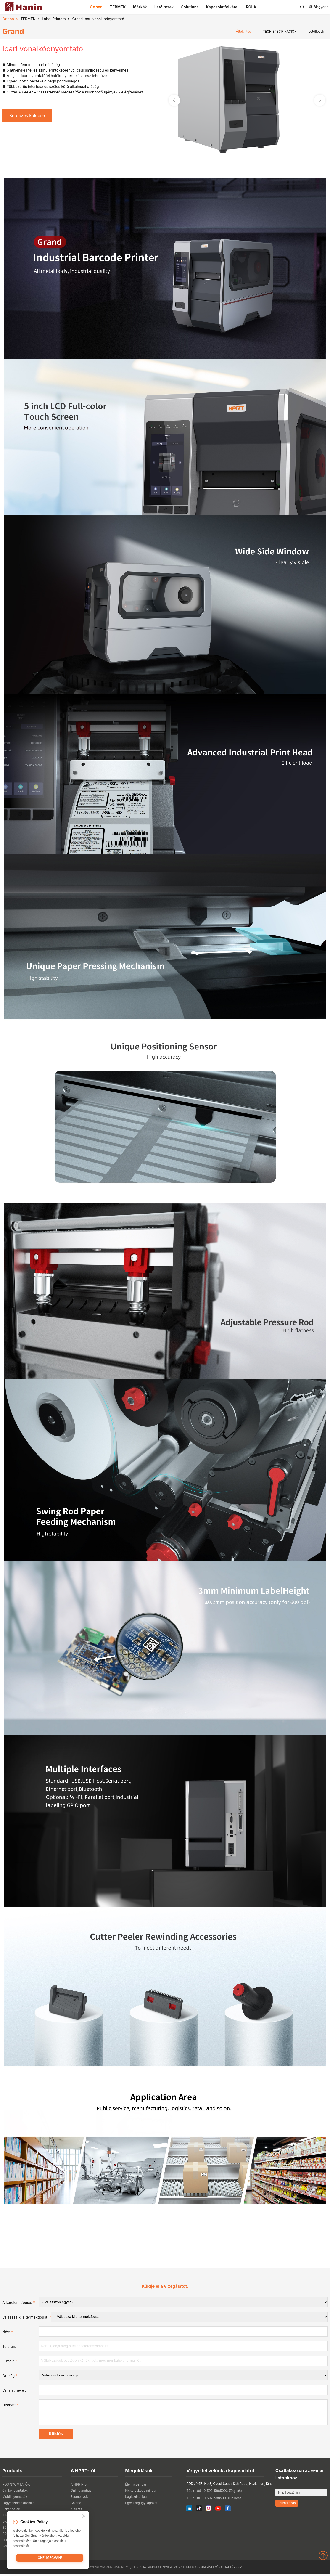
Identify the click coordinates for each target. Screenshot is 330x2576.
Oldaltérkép (230, 2569)
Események (79, 2498)
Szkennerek (11, 2511)
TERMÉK (118, 7)
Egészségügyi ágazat (141, 2505)
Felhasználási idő (202, 2569)
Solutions (190, 7)
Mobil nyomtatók (14, 2498)
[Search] (302, 7)
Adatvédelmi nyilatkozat (162, 2569)
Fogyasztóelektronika (18, 2505)
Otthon (96, 7)
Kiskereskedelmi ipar (140, 2492)
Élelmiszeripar (135, 2486)
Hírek (75, 2517)
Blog (74, 2523)
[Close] (84, 2517)
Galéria (76, 2505)
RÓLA (251, 7)
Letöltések (164, 7)
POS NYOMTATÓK (16, 2486)
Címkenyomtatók (15, 2492)
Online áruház (81, 2492)
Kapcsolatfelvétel (222, 7)
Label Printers (54, 18)
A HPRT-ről (79, 2486)
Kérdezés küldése (29, 116)
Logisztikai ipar (136, 2498)
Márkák (140, 7)
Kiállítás (76, 2511)
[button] (319, 100)
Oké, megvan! (49, 2559)
